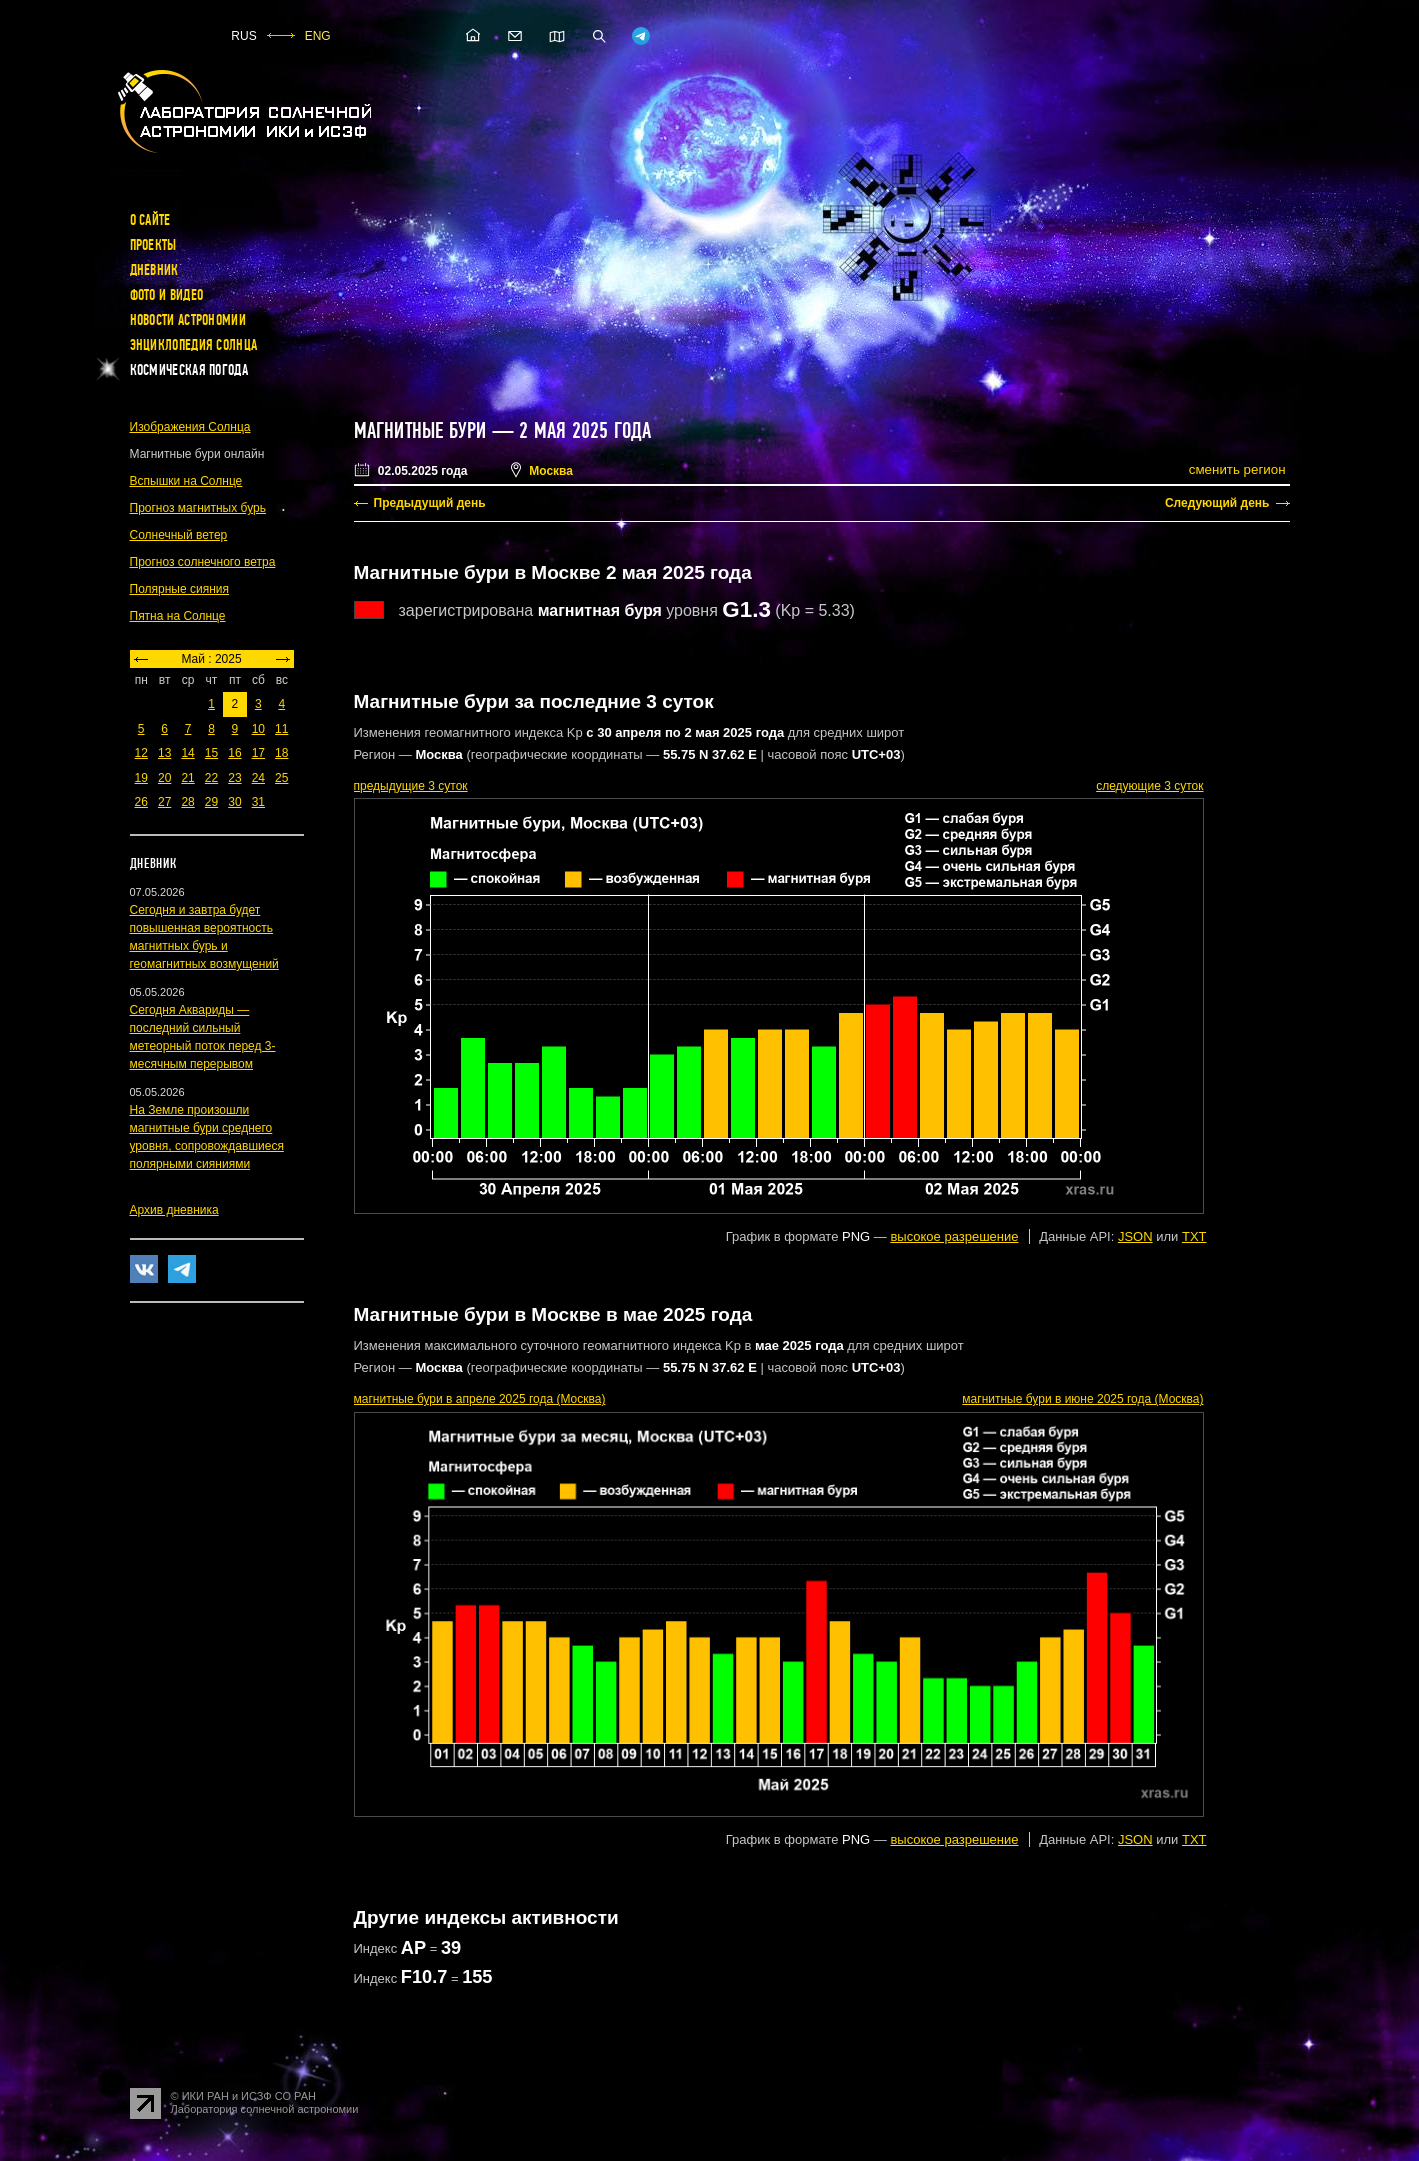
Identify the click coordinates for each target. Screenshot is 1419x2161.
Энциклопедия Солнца (194, 345)
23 (234, 778)
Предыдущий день (430, 503)
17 (258, 753)
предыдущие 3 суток (411, 786)
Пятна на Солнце (178, 616)
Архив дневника (174, 1210)
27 (164, 802)
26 (141, 802)
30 (234, 802)
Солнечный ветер (179, 535)
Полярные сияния (180, 589)
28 (187, 802)
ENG (318, 36)
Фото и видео (167, 295)
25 (281, 778)
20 (164, 778)
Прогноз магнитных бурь (198, 508)
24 (258, 778)
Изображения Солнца (190, 427)
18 (281, 753)
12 (141, 753)
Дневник (154, 270)
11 (281, 729)
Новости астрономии (188, 320)
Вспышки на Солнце (186, 481)
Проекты (153, 245)
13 (164, 753)
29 (211, 802)
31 (258, 802)
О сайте (150, 220)
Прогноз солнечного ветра (203, 562)
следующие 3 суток (1149, 786)
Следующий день (1217, 503)
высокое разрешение (954, 1236)
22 (211, 778)
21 (187, 778)
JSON (1135, 1236)
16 (234, 753)
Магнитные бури (423, 431)
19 (141, 778)
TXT (1194, 1236)
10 (258, 729)
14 (187, 753)
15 (211, 753)
